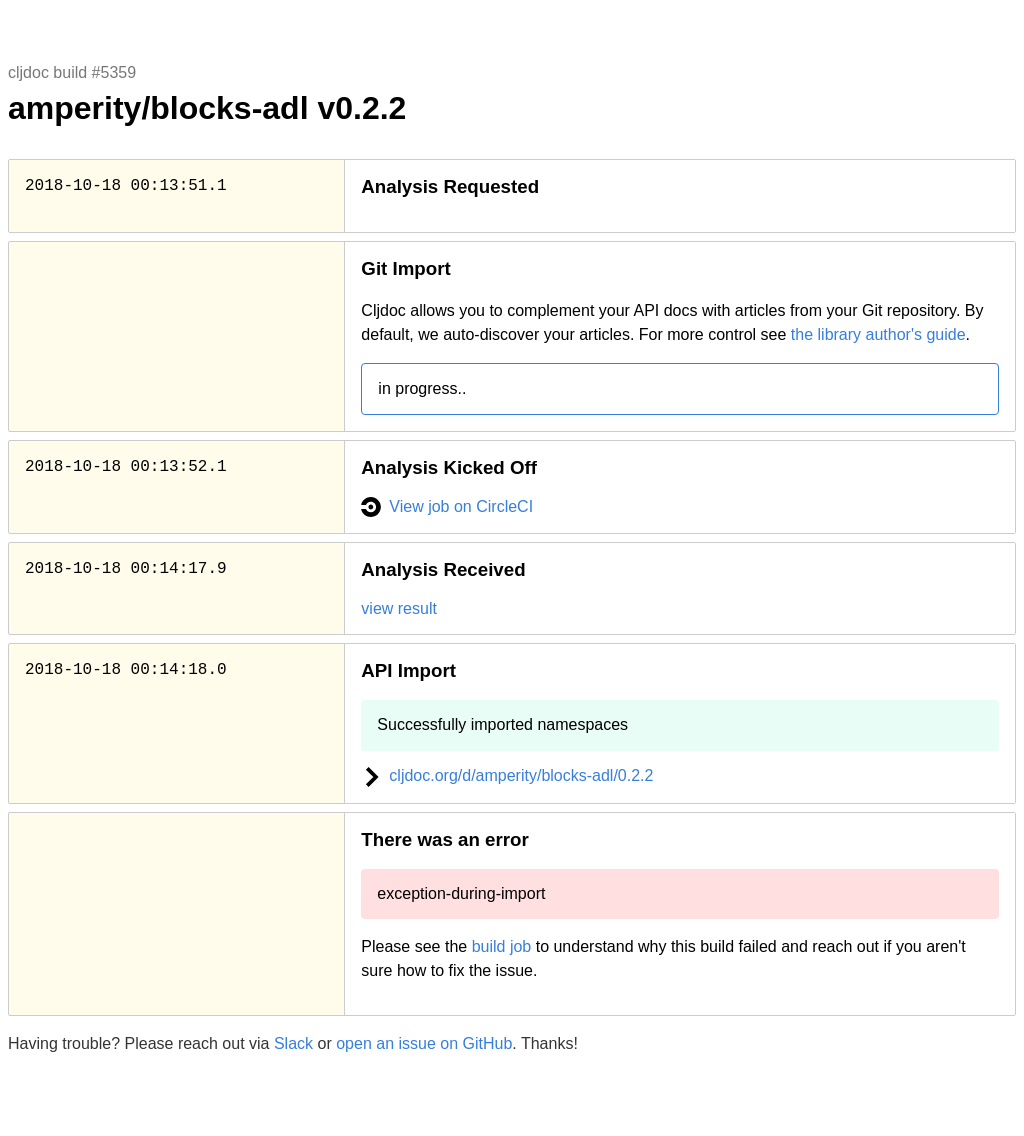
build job (502, 946)
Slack (293, 1043)
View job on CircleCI (447, 506)
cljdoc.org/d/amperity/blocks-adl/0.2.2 (507, 775)
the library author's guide (878, 334)
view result (399, 608)
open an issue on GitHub (424, 1043)
